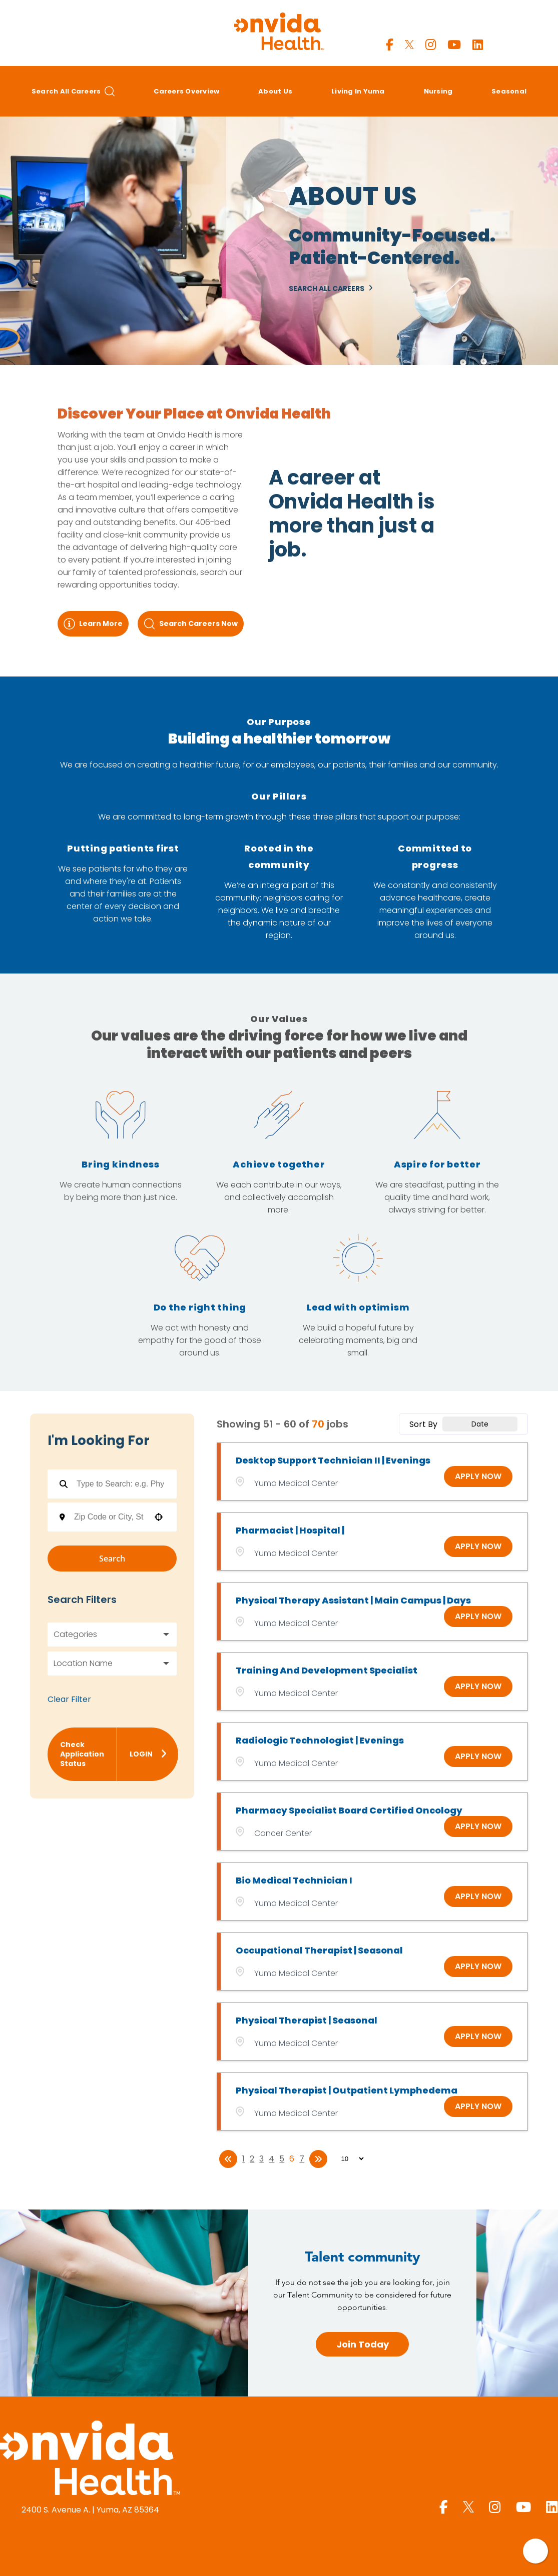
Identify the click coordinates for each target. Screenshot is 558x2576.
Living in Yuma (358, 91)
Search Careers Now (191, 624)
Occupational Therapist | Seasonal (319, 1950)
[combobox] (109, 1517)
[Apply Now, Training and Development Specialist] (478, 1686)
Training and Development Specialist (326, 1670)
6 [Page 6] (291, 2158)
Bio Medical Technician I (294, 1880)
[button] (159, 1517)
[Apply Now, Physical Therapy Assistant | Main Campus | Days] (478, 1616)
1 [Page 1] (243, 2158)
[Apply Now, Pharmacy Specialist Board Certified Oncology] (478, 1826)
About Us (275, 91)
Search (112, 1558)
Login (148, 1754)
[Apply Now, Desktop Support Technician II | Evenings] (478, 1476)
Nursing (438, 91)
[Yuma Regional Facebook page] (389, 44)
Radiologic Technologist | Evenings (320, 1740)
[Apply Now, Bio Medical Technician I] (478, 1896)
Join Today (362, 2344)
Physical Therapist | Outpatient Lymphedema (346, 2090)
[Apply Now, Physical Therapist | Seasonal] (478, 2036)
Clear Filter (69, 1699)
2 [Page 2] (252, 2158)
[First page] (228, 2159)
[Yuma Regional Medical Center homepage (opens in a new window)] (90, 2459)
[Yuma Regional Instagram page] (430, 44)
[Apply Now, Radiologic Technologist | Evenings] (478, 1756)
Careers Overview (186, 91)
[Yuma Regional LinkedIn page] (477, 44)
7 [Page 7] (301, 2158)
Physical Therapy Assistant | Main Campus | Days (353, 1600)
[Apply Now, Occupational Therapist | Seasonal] (478, 1966)
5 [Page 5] (281, 2158)
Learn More (93, 624)
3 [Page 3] (261, 2158)
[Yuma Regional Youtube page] (454, 44)
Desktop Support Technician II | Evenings (333, 1460)
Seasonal (508, 91)
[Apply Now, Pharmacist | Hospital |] (478, 1546)
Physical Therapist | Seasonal (306, 2020)
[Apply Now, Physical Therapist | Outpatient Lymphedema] (478, 2106)
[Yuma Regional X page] (409, 44)
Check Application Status (82, 1754)
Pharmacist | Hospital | (290, 1530)
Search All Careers (73, 91)
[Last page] (318, 2159)
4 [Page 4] (271, 2158)
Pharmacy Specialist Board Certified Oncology (349, 1810)
